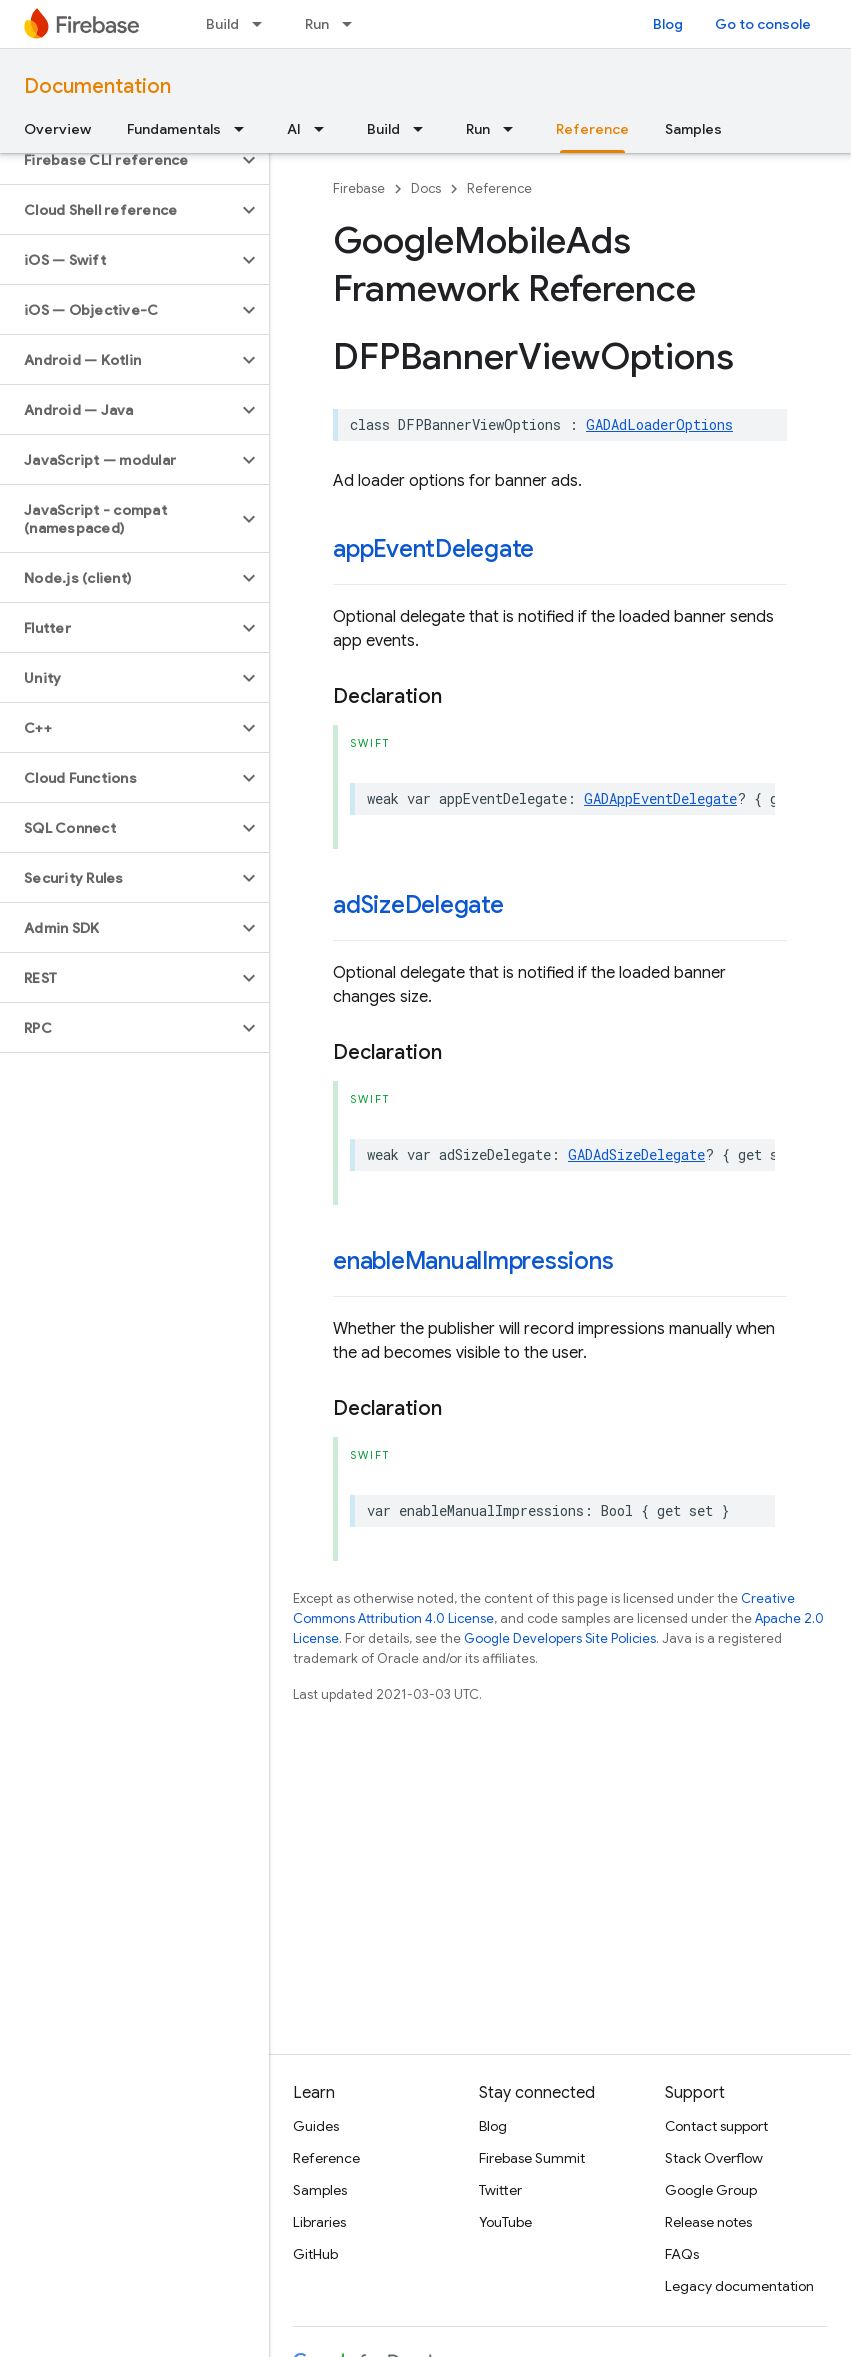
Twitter (500, 2190)
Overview (57, 129)
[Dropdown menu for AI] (325, 129)
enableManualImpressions (473, 1261)
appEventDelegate (433, 549)
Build (222, 24)
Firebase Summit (532, 2158)
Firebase (359, 188)
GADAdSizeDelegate (636, 1154)
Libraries (319, 2222)
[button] (118, 160)
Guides (316, 2126)
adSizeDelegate (418, 905)
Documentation (97, 86)
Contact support (716, 2126)
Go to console (763, 24)
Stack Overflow (714, 2158)
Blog (668, 24)
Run (317, 24)
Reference (499, 188)
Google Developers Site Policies (560, 1638)
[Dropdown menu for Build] (263, 24)
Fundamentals (174, 129)
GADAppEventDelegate (660, 798)
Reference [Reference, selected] (592, 129)
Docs (426, 188)
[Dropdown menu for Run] (353, 24)
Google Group (711, 2190)
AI (294, 129)
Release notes (708, 2222)
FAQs (682, 2254)
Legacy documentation (739, 2286)
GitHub (315, 2254)
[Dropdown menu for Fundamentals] (245, 129)
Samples (693, 129)
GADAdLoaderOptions (659, 424)
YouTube (505, 2222)
